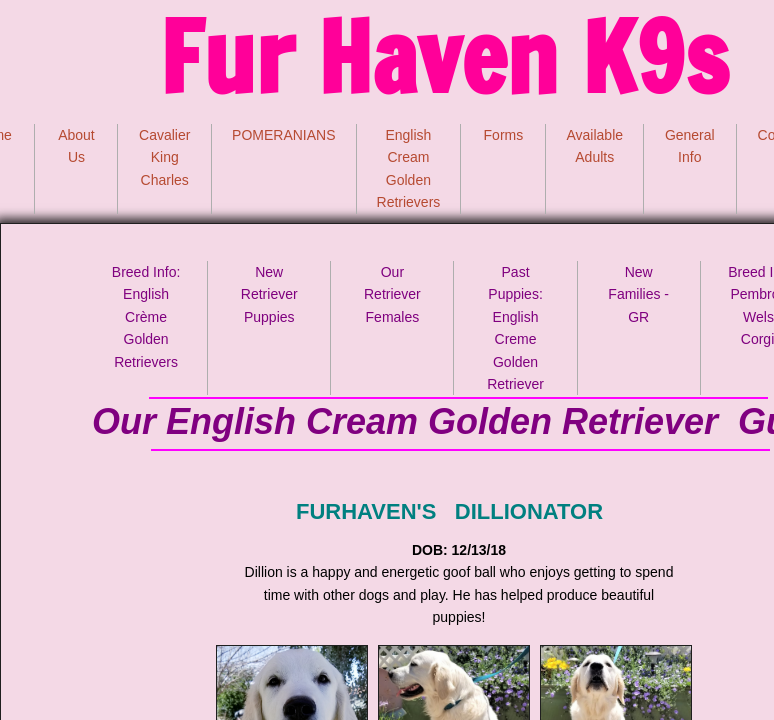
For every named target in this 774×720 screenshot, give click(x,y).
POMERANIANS (283, 135)
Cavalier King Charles (164, 157)
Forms (504, 135)
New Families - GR (638, 294)
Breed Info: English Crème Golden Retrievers (146, 317)
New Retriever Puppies (269, 294)
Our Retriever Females (392, 294)
